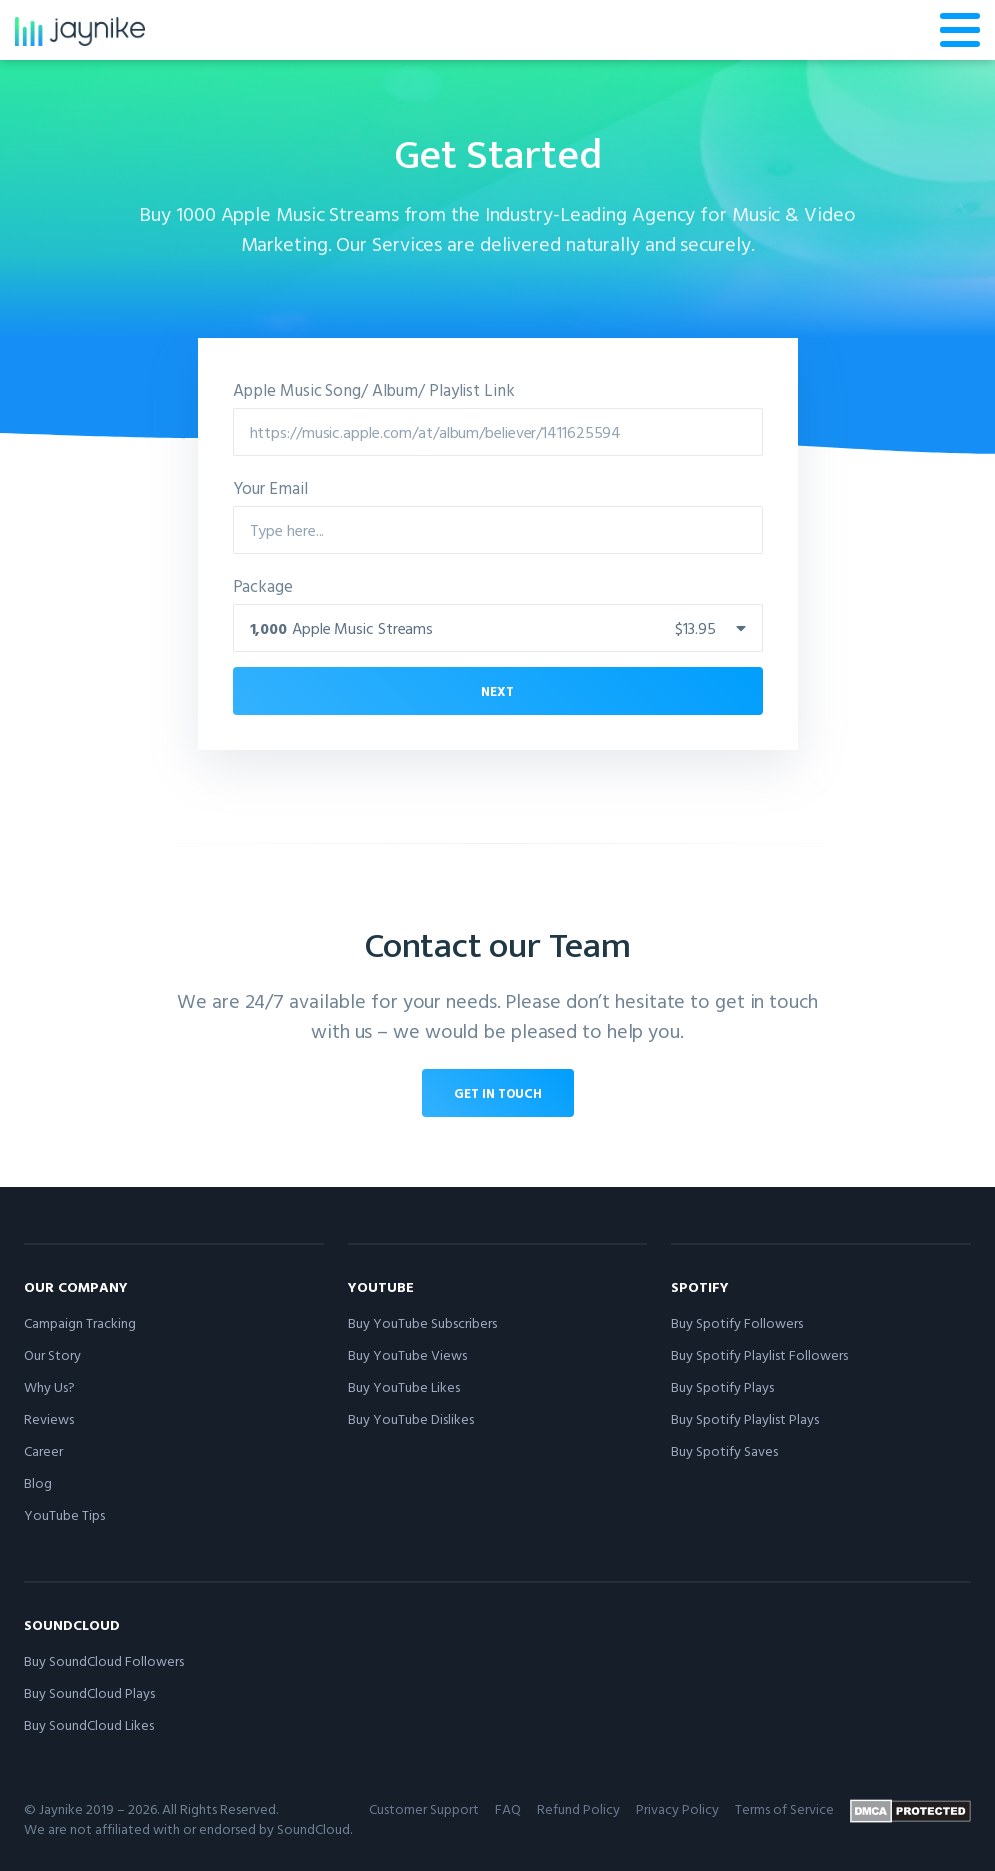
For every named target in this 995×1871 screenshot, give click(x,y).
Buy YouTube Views (407, 1354)
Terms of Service (784, 1808)
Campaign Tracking (80, 1322)
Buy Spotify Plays (722, 1386)
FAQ (508, 1808)
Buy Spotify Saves (724, 1450)
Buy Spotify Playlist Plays (745, 1418)
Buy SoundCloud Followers (104, 1660)
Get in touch (498, 1093)
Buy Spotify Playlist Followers (759, 1354)
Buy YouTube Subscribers (422, 1322)
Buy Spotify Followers (737, 1322)
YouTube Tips (64, 1514)
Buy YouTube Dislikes (411, 1418)
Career (43, 1450)
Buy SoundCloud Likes (89, 1724)
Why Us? (49, 1386)
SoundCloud (72, 1624)
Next (497, 691)
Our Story (52, 1354)
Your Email (270, 487)
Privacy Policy (677, 1808)
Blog (38, 1482)
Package (263, 585)
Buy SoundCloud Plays (89, 1692)
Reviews (49, 1418)
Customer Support (424, 1808)
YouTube (381, 1286)
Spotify (700, 1286)
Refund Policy (578, 1808)
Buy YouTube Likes (404, 1386)
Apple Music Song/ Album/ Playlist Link (374, 389)
